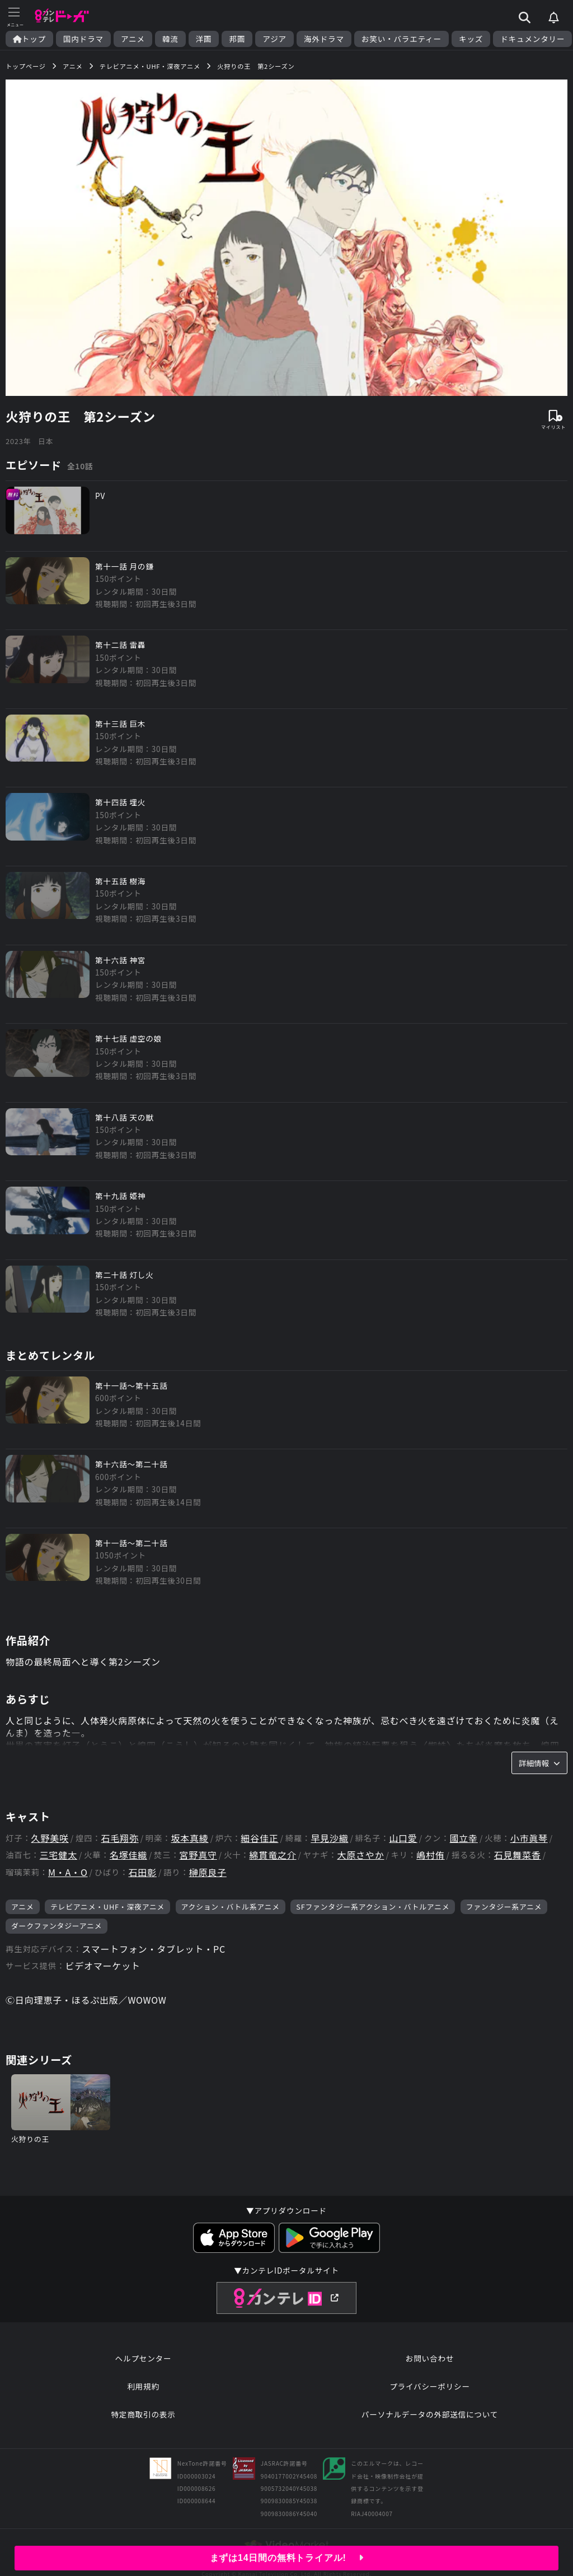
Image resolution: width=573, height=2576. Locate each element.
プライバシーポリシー (429, 2386)
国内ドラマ (83, 39)
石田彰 (142, 1872)
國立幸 (464, 1838)
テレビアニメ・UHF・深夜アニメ (107, 1906)
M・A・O (68, 1872)
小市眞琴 (529, 1838)
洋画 (204, 39)
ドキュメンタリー (532, 39)
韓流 (170, 39)
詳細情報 (539, 1762)
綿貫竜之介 (273, 1855)
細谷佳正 (259, 1838)
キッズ (471, 39)
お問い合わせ (430, 2358)
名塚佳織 (128, 1855)
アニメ (133, 39)
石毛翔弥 (120, 1838)
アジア (274, 39)
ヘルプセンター (143, 2358)
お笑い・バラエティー (401, 39)
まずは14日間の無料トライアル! (287, 2558)
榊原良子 (208, 1872)
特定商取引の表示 (143, 2414)
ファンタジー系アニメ (504, 1906)
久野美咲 (50, 1838)
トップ (29, 39)
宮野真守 (198, 1855)
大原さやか (360, 1855)
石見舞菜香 (517, 1855)
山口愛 (403, 1838)
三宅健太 (58, 1855)
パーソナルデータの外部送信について (429, 2414)
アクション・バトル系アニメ (230, 1906)
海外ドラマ (324, 39)
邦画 (237, 39)
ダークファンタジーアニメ (56, 1925)
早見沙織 (329, 1838)
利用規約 (143, 2386)
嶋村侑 (430, 1855)
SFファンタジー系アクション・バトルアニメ (372, 1906)
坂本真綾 (189, 1838)
